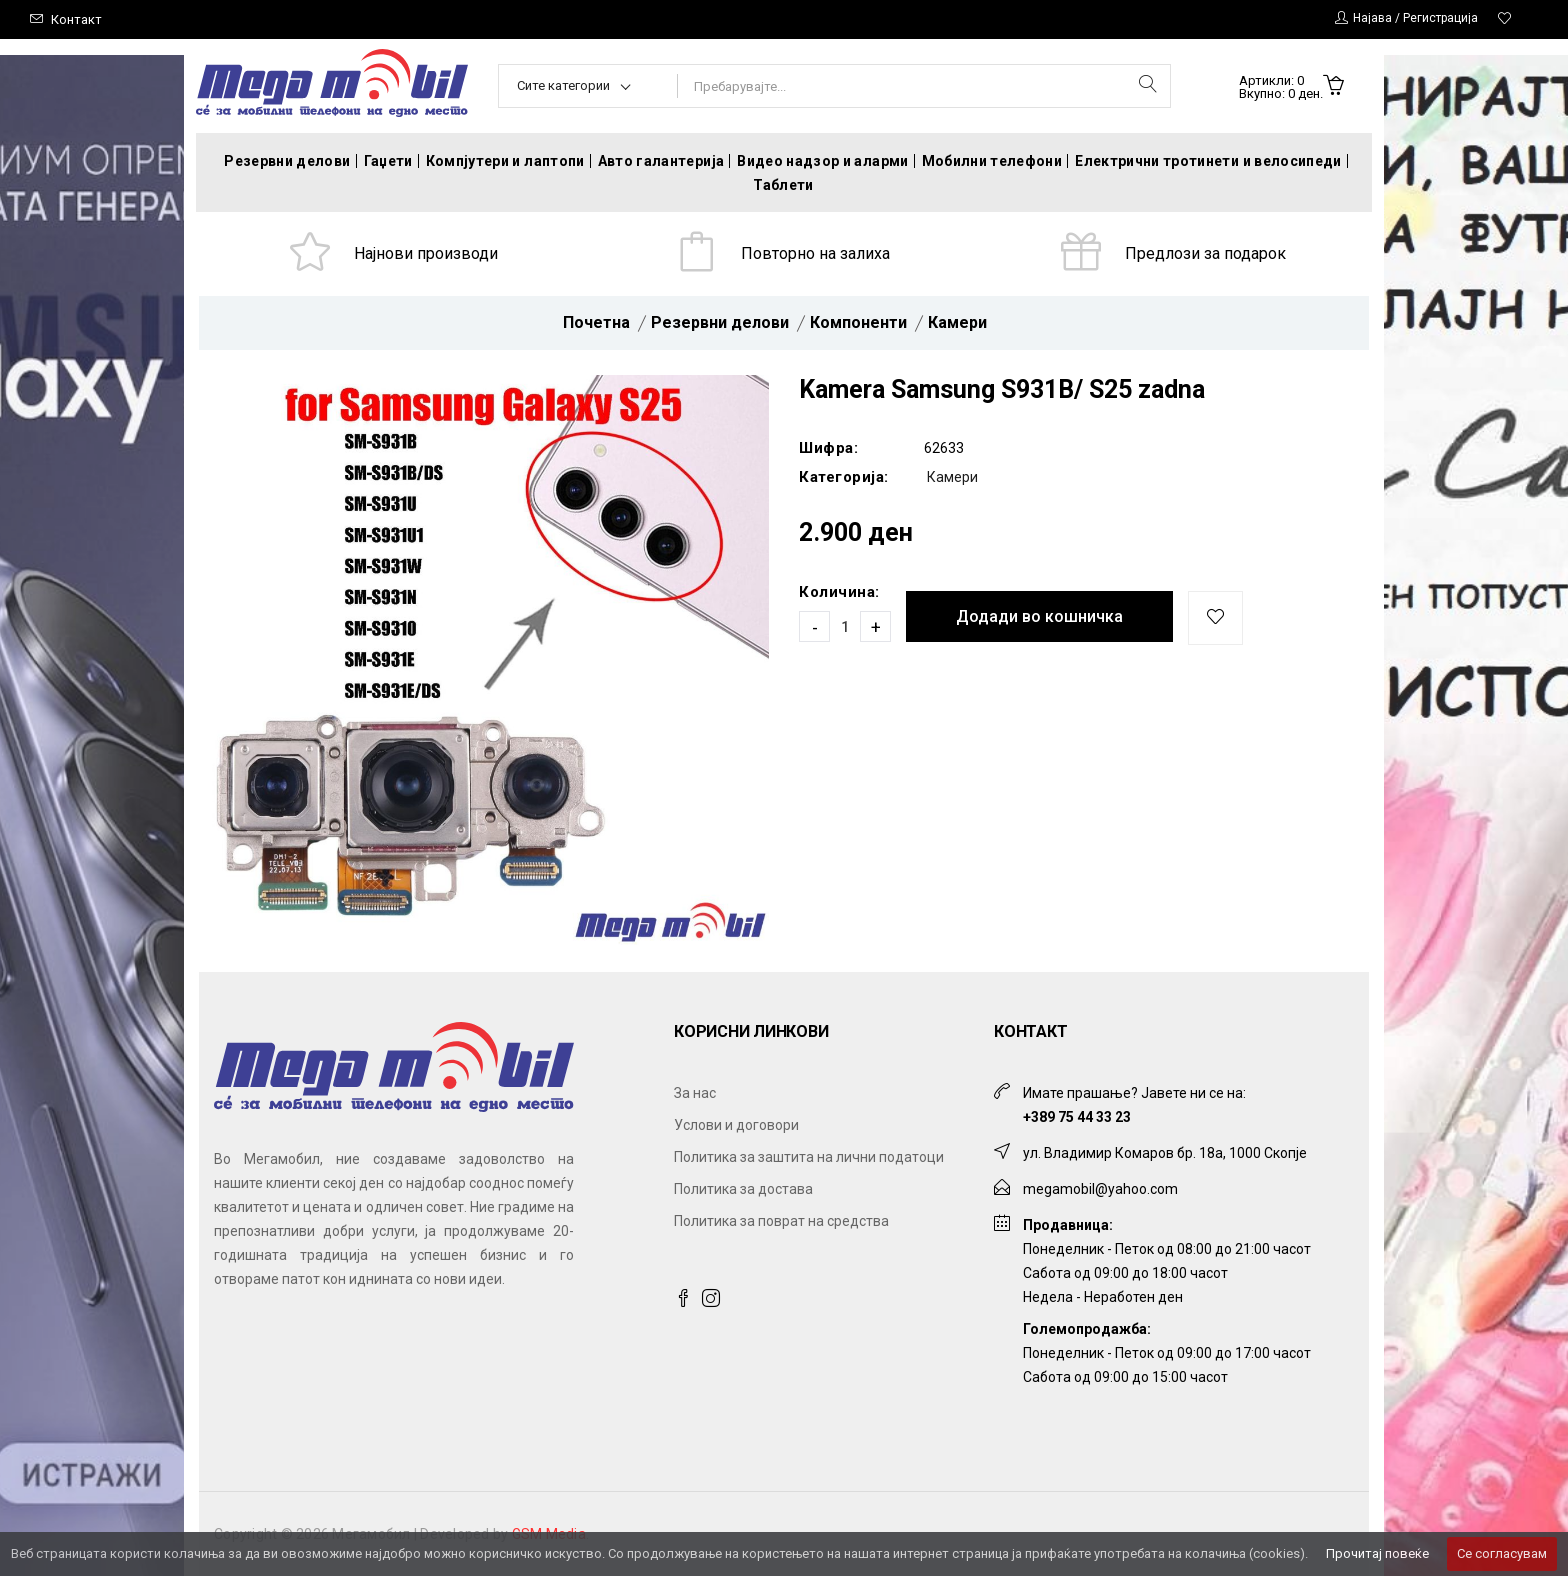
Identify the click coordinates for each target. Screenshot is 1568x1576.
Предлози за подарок (1205, 253)
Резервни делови (287, 161)
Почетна (596, 322)
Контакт (76, 19)
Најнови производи (426, 253)
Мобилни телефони (992, 161)
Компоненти (858, 322)
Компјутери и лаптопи (505, 161)
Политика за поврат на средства (781, 1221)
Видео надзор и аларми (822, 161)
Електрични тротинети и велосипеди (1208, 161)
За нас (695, 1093)
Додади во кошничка (1039, 616)
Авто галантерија (661, 161)
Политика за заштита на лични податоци (809, 1157)
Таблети (783, 185)
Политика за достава (743, 1189)
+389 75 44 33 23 (1077, 1117)
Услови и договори (736, 1125)
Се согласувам (1502, 1553)
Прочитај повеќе (1377, 1553)
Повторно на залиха (815, 253)
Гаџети (388, 161)
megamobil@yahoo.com (1100, 1189)
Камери (957, 322)
